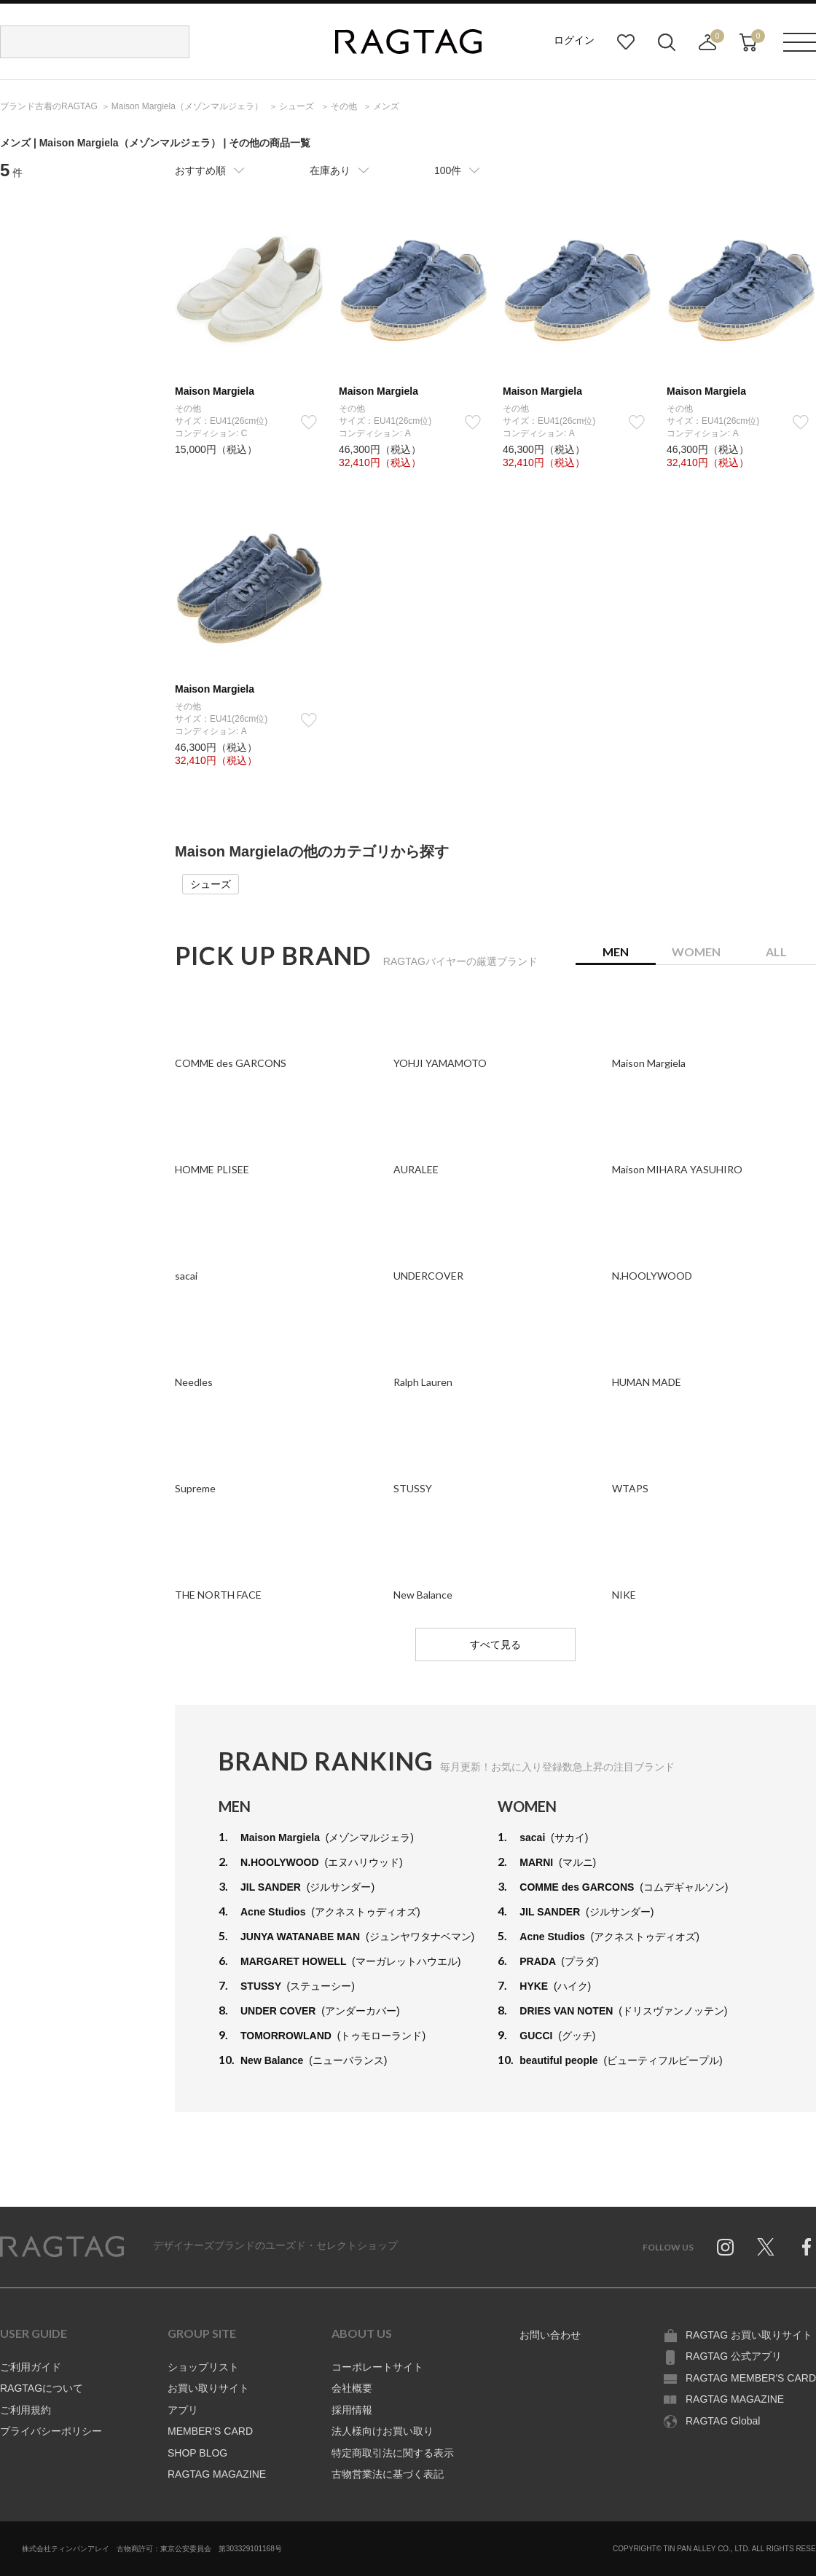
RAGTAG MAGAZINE (217, 2474)
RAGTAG (62, 2247)
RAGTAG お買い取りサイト (749, 2335)
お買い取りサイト (208, 2388)
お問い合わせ (550, 2335)
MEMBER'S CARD (210, 2431)
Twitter (765, 2246)
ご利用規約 (25, 2410)
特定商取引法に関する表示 (393, 2453)
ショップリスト (203, 2367)
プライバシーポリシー (51, 2431)
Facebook (806, 2246)
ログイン (574, 40)
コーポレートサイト (377, 2367)
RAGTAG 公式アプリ (734, 2356)
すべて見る (495, 1644)
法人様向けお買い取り (383, 2431)
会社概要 (352, 2388)
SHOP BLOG (197, 2453)
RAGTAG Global (723, 2421)
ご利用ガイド (30, 2367)
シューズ (210, 884)
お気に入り (625, 42)
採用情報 (352, 2410)
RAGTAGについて (41, 2388)
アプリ (183, 2410)
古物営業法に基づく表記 (388, 2474)
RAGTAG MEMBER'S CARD (751, 2378)
